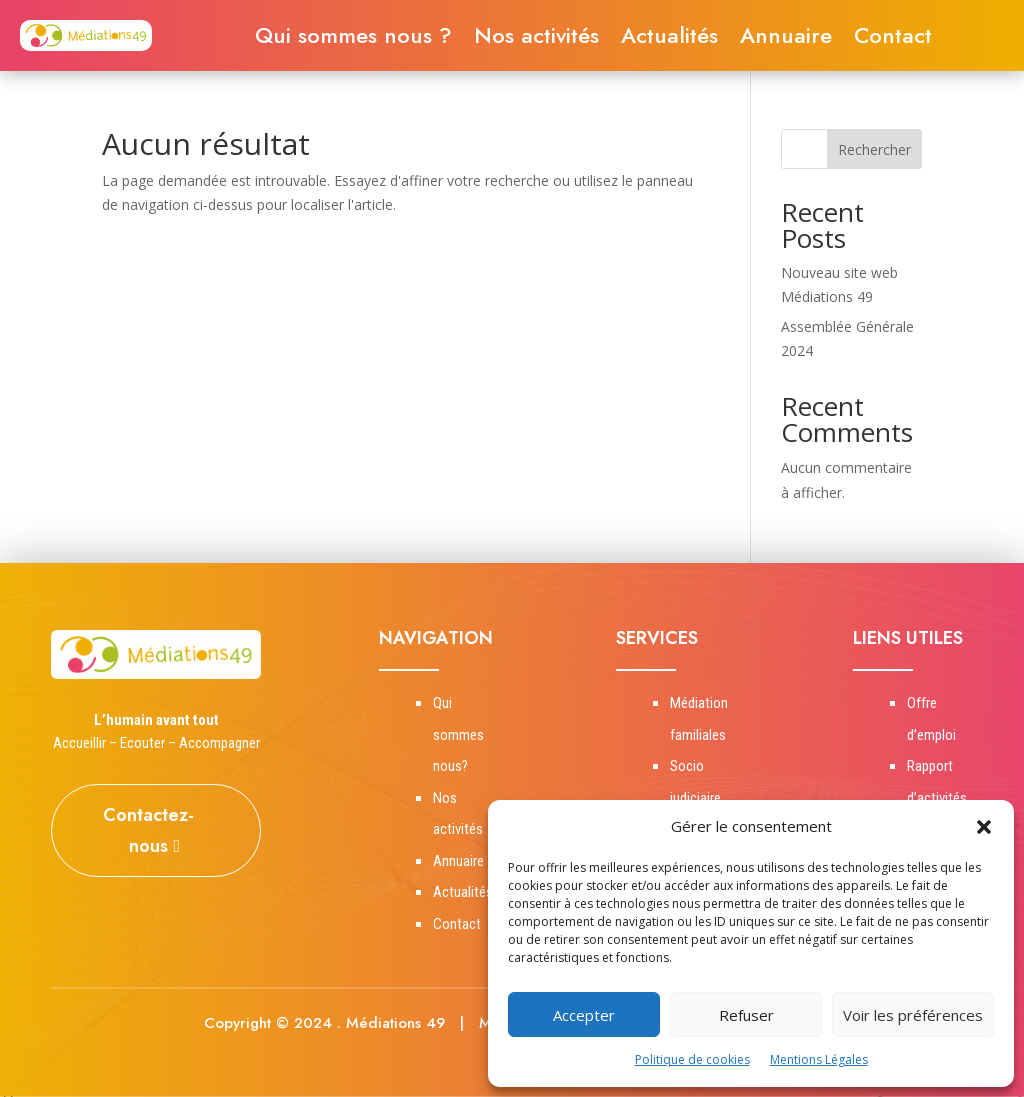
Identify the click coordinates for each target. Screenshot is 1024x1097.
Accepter (584, 1015)
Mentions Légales (819, 1059)
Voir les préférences (913, 1015)
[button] (984, 827)
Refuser (746, 1015)
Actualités (669, 39)
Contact (893, 39)
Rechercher (874, 149)
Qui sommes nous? (458, 734)
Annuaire (786, 39)
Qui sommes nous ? (353, 39)
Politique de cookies (692, 1059)
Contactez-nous (148, 830)
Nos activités (536, 39)
